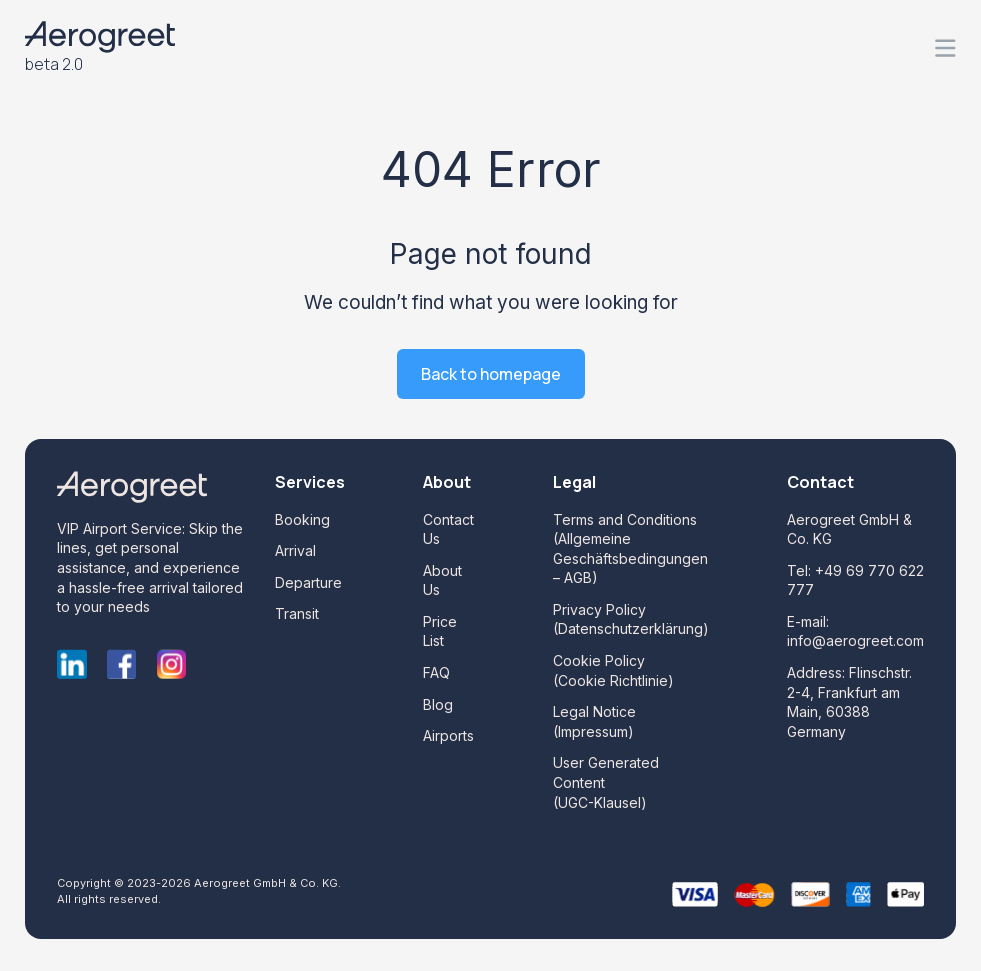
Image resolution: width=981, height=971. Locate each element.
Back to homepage (491, 374)
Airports (448, 735)
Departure (308, 582)
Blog (438, 704)
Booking (302, 519)
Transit (297, 613)
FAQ (436, 672)
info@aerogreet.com (855, 640)
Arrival (295, 550)
